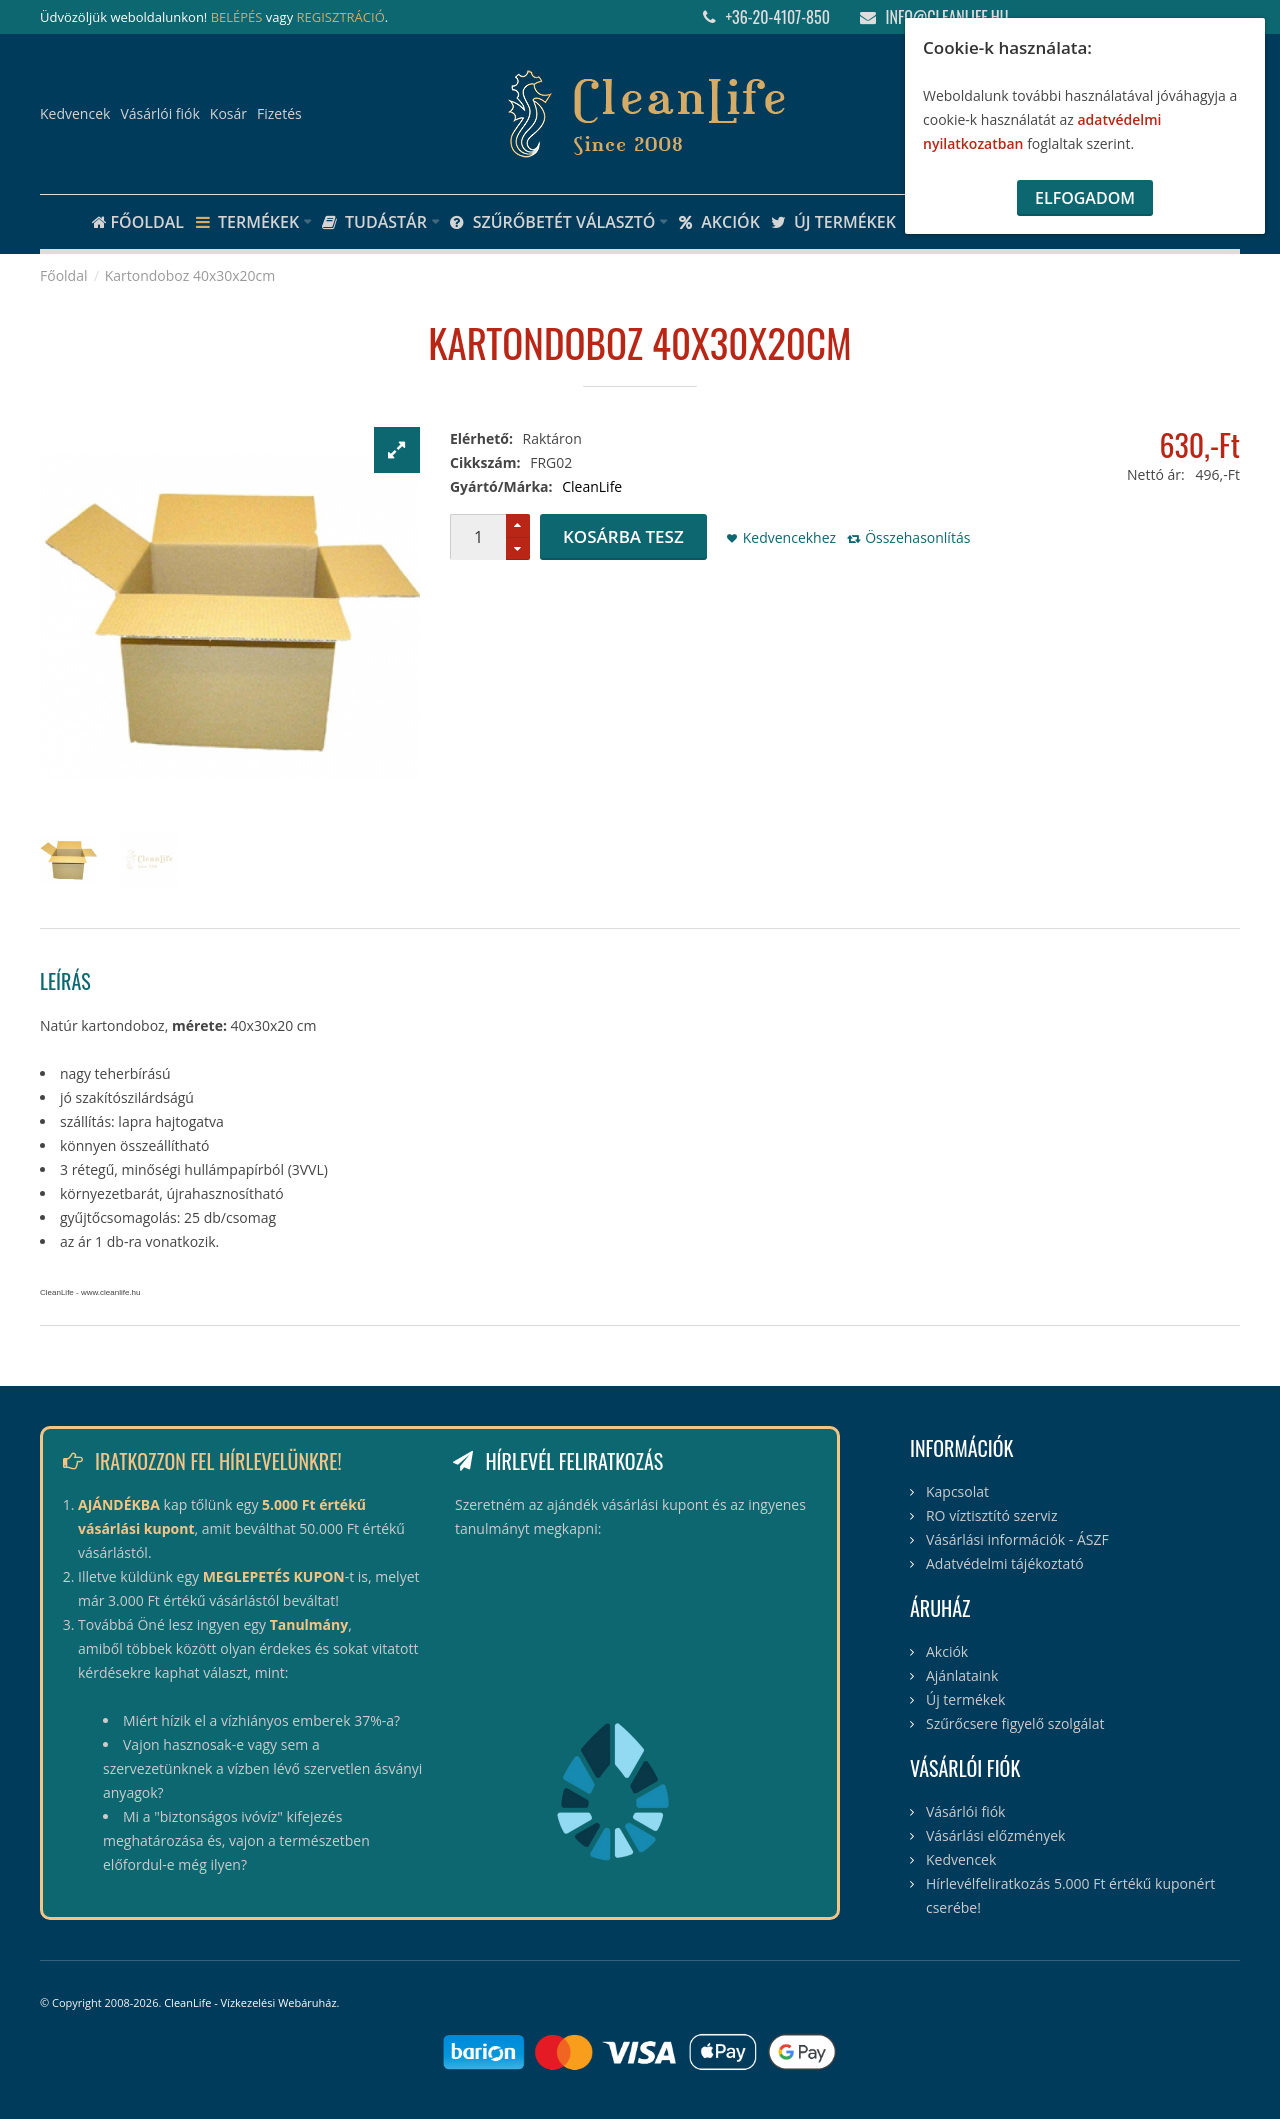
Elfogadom (1085, 198)
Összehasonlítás (917, 537)
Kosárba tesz (623, 536)
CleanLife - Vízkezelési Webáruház (250, 2002)
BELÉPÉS (237, 17)
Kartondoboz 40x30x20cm (190, 275)
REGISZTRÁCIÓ (341, 17)
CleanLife (592, 486)
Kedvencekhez (789, 537)
